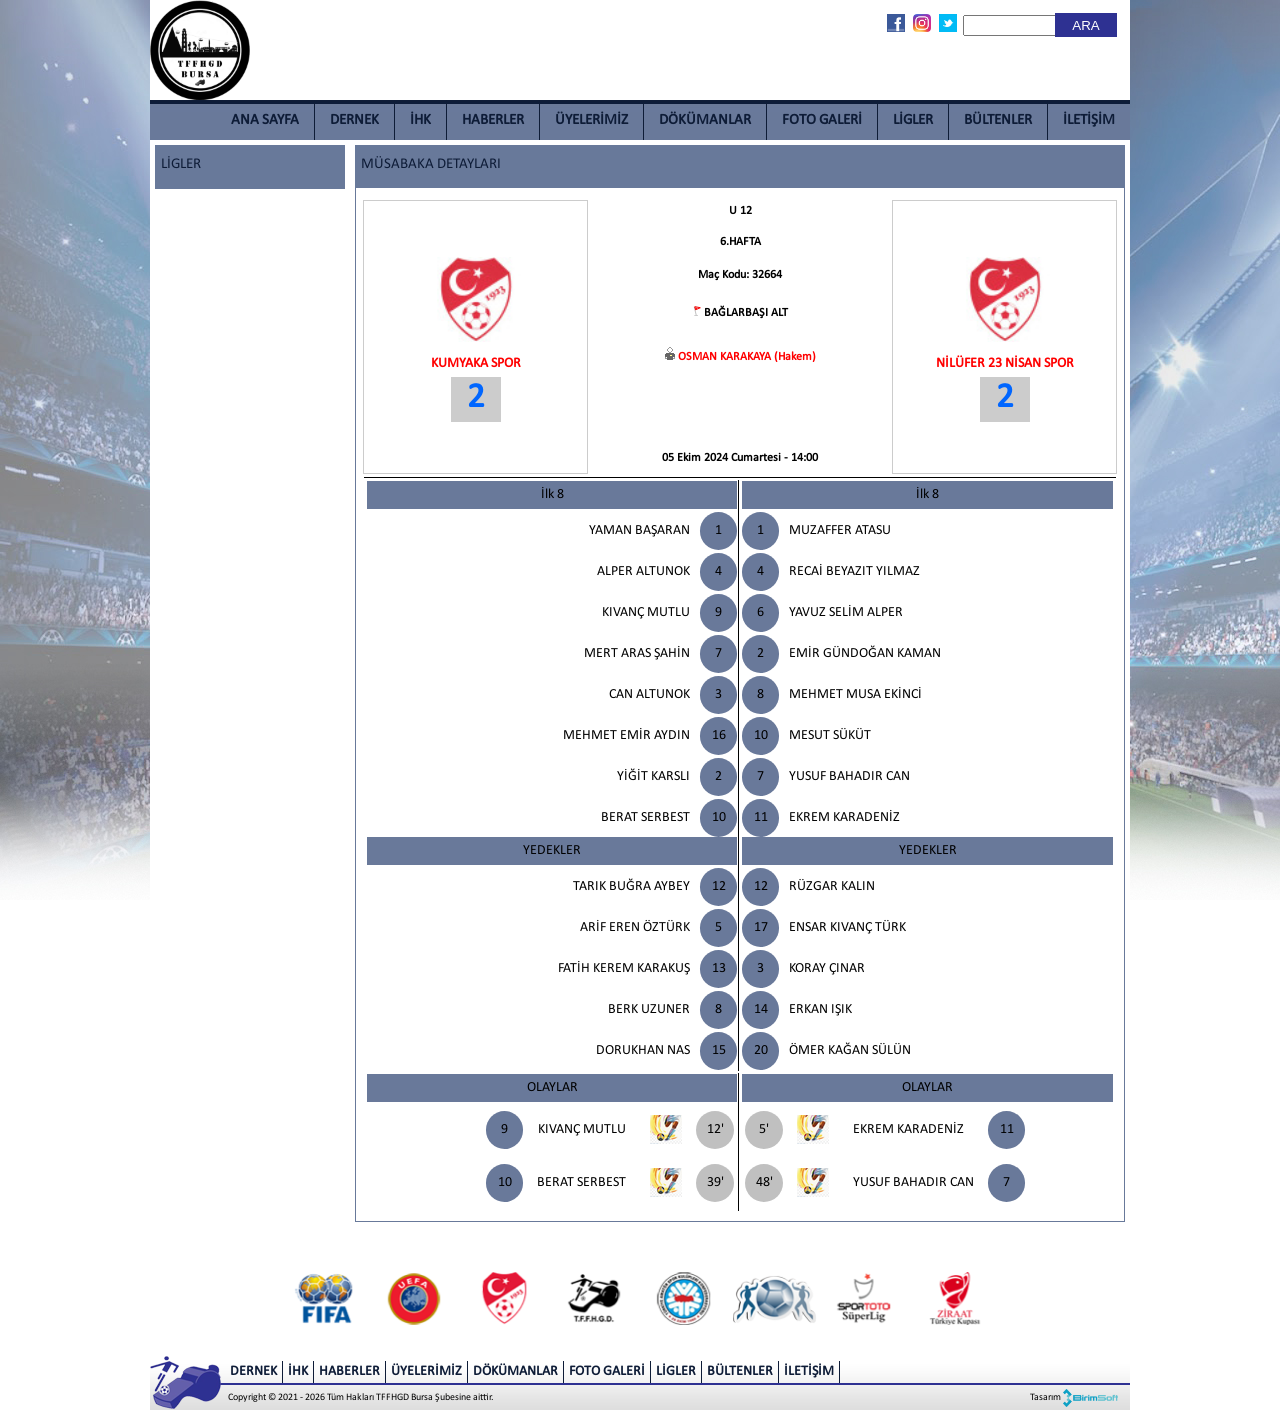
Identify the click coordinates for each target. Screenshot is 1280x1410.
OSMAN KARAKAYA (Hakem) (747, 357)
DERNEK (354, 120)
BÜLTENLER (998, 120)
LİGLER (913, 120)
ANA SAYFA (265, 120)
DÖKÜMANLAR (705, 120)
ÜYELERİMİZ (591, 120)
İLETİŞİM (1089, 120)
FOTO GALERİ (822, 120)
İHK (420, 120)
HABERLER (493, 120)
